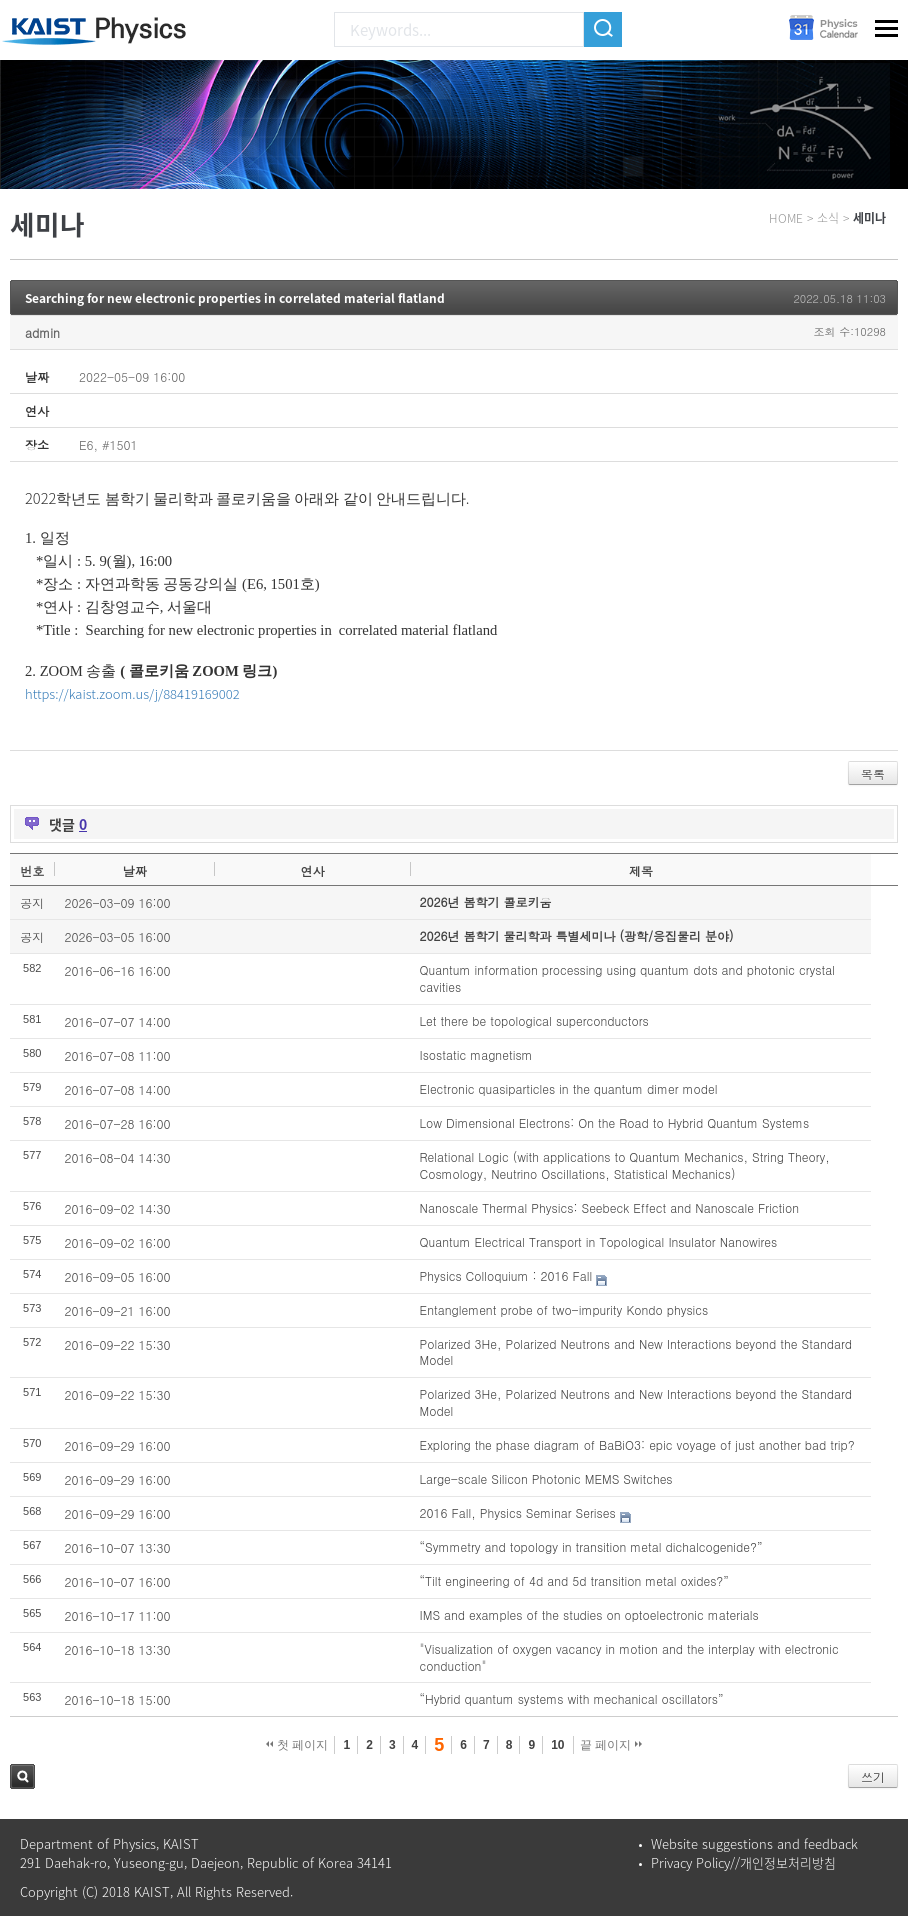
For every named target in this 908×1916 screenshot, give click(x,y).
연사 (312, 870)
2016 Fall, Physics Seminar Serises (518, 1512)
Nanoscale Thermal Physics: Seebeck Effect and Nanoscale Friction (609, 1207)
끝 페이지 (611, 1745)
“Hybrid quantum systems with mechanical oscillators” (572, 1698)
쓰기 (873, 1776)
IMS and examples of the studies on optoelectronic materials (589, 1614)
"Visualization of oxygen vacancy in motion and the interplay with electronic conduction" (629, 1657)
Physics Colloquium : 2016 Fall (506, 1275)
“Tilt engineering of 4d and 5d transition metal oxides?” (574, 1580)
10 (557, 1745)
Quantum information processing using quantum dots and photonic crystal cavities (627, 978)
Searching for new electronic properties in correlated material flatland (235, 298)
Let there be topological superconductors (534, 1020)
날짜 (135, 870)
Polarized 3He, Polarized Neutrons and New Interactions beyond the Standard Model (636, 1352)
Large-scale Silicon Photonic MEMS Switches (546, 1478)
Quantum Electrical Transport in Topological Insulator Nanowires (599, 1241)
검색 (22, 1776)
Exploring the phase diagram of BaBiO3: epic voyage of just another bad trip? (637, 1444)
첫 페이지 (297, 1745)
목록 (873, 773)
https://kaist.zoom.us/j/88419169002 (132, 693)
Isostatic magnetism (476, 1054)
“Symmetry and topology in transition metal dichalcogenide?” (591, 1546)
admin (42, 332)
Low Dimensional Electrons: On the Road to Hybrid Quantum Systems (615, 1122)
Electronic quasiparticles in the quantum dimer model (569, 1088)
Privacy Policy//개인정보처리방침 (743, 1862)
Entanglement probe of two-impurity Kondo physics (564, 1309)
